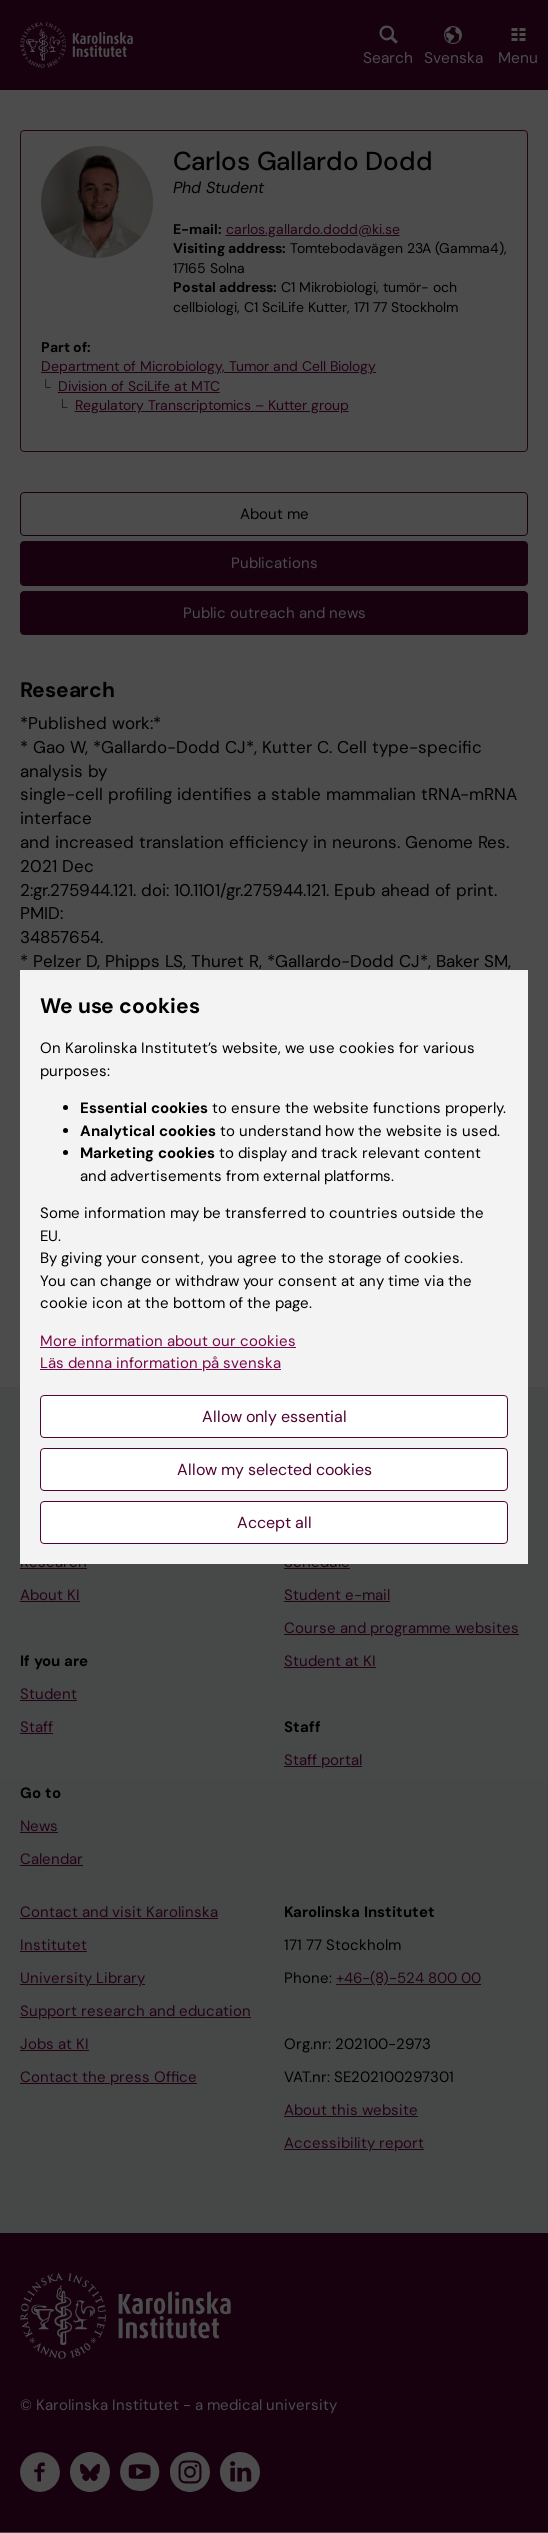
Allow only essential (274, 1416)
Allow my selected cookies (274, 1469)
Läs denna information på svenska (160, 1363)
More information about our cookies (168, 1341)
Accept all (274, 1522)
